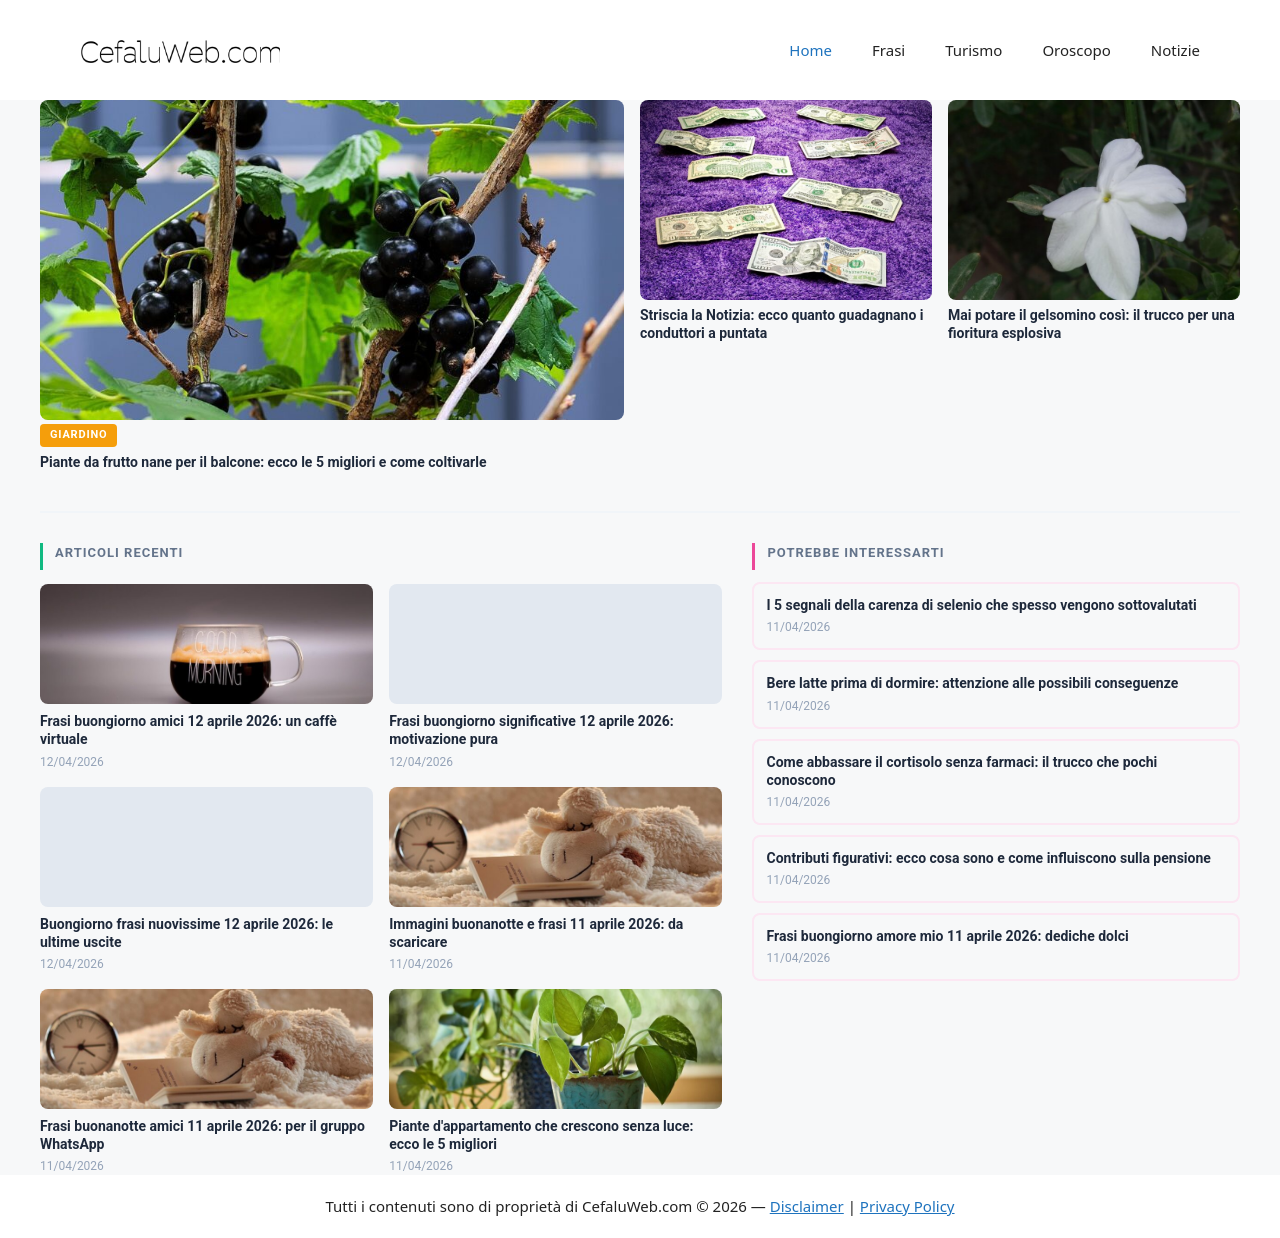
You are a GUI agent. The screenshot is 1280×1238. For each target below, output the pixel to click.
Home (810, 50)
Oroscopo (1076, 50)
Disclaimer (807, 1206)
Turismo (973, 50)
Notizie (1175, 50)
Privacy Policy (907, 1206)
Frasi (888, 50)
